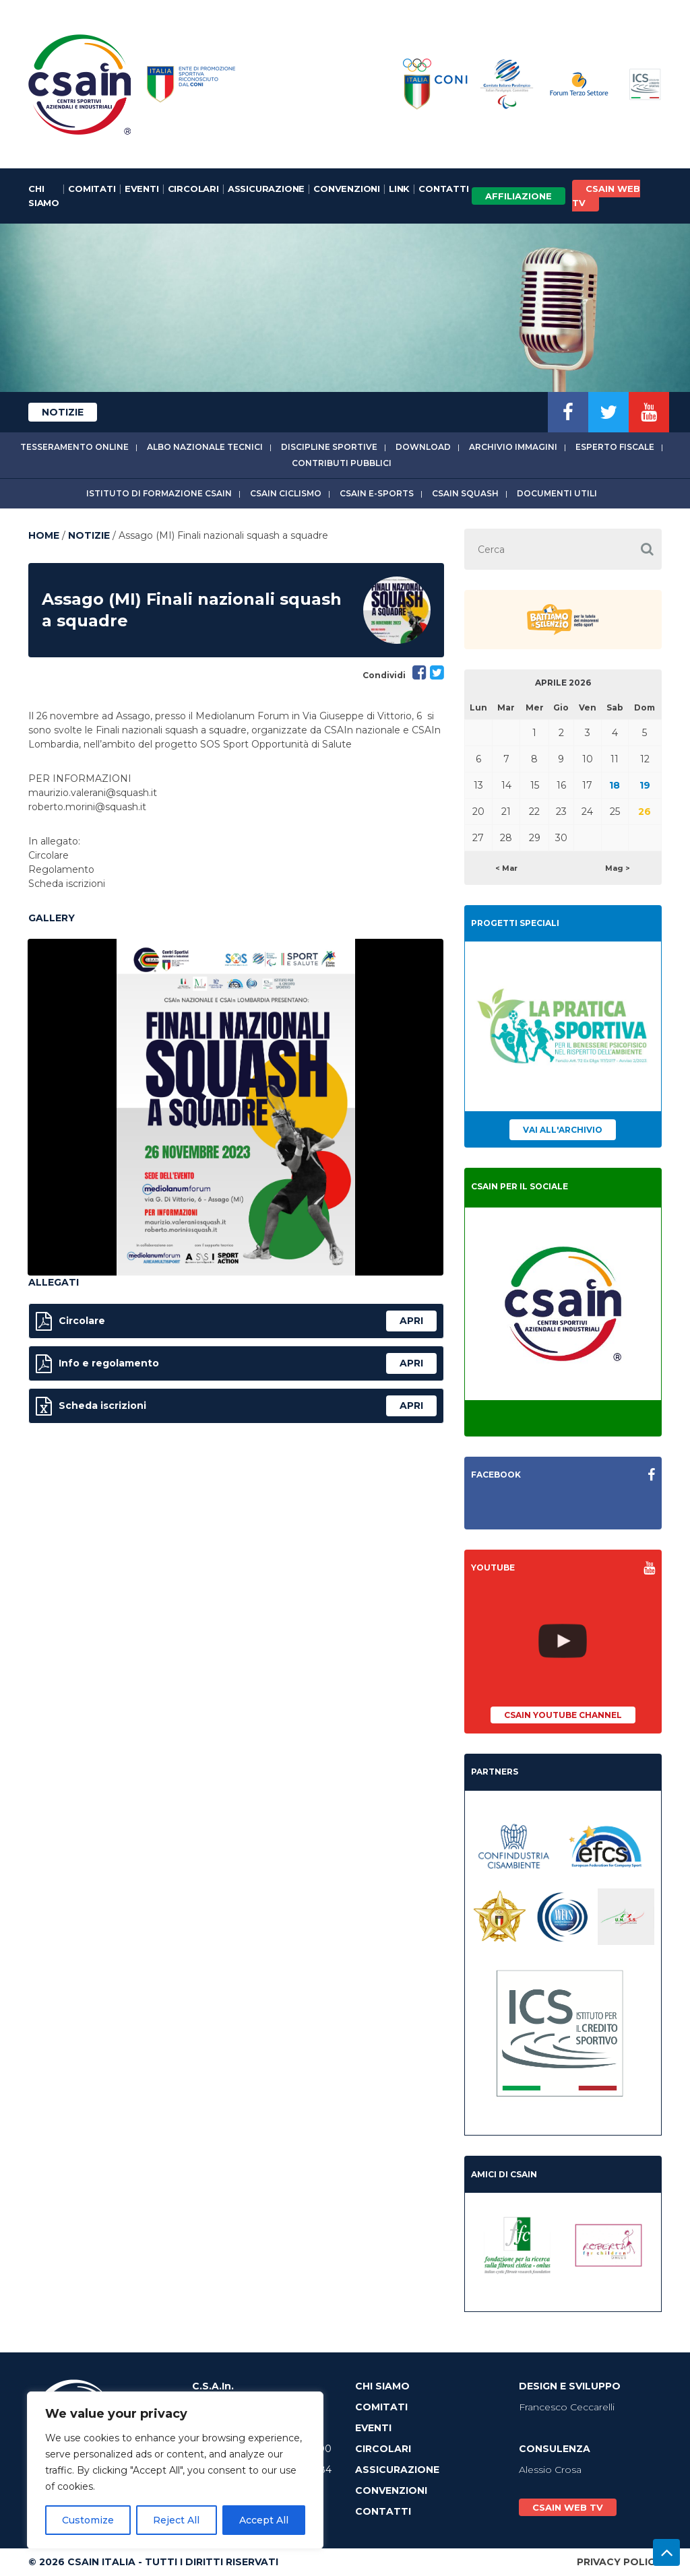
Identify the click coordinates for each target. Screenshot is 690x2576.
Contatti (443, 188)
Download (423, 447)
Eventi (142, 188)
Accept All (263, 2520)
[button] (647, 549)
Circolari (193, 188)
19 (644, 785)
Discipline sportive (329, 447)
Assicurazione (266, 188)
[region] (175, 2470)
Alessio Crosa (550, 2470)
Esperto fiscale (614, 447)
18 (614, 785)
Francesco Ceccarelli (567, 2407)
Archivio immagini (513, 447)
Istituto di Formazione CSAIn (159, 493)
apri (411, 1321)
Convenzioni (346, 188)
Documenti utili (557, 493)
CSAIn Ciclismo (285, 493)
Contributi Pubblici (341, 463)
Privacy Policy (619, 2562)
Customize (88, 2520)
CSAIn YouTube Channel (563, 1715)
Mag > (617, 868)
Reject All (176, 2520)
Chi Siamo (43, 195)
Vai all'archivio (562, 1130)
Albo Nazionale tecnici (205, 447)
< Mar (506, 868)
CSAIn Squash (465, 493)
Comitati (91, 188)
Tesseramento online (74, 447)
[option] (235, 1107)
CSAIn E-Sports (377, 493)
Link (399, 188)
